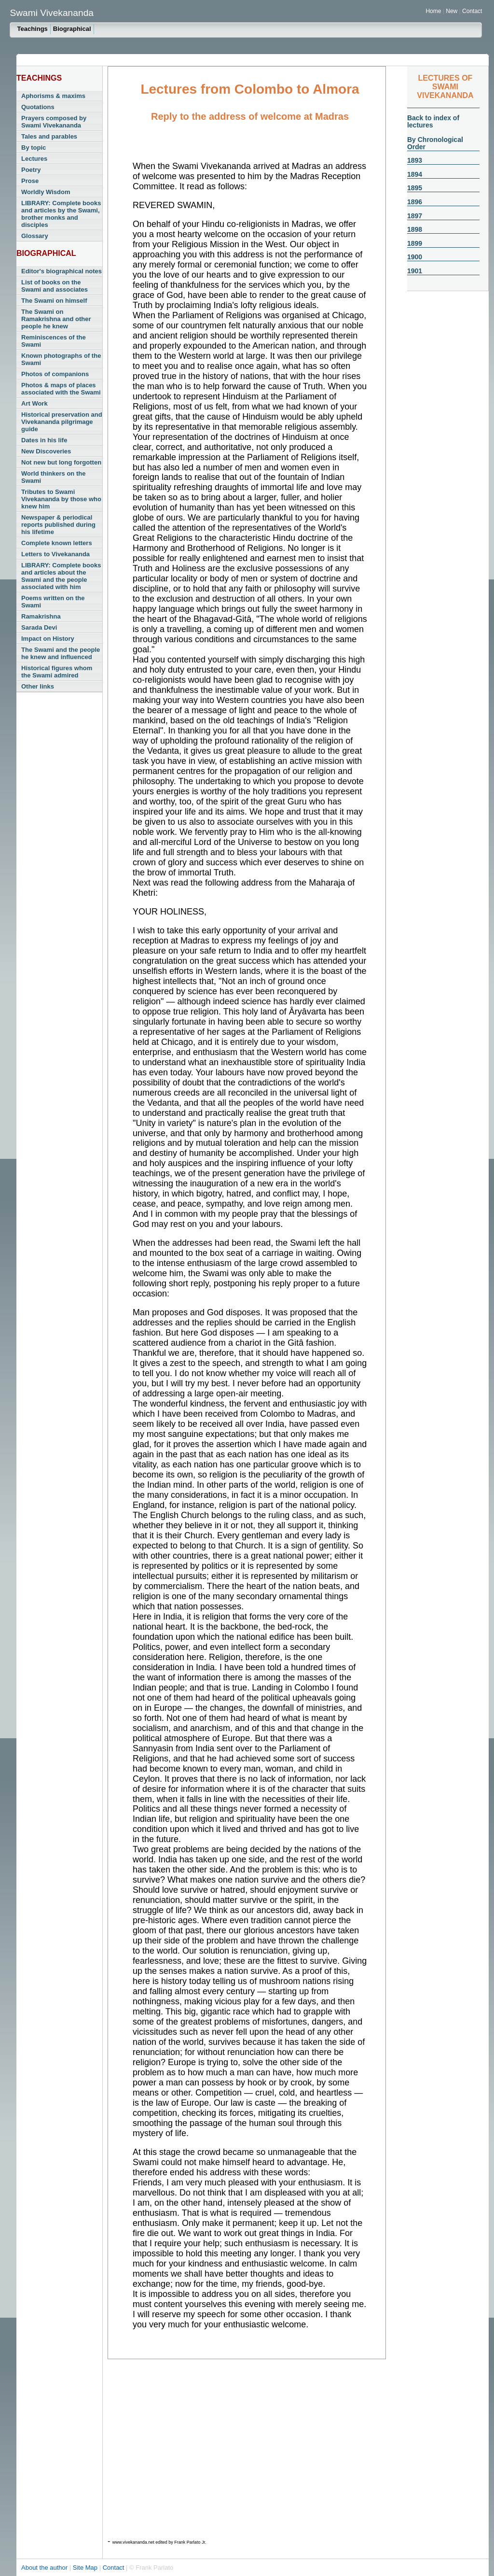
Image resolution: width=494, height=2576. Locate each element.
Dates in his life (44, 440)
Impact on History (47, 638)
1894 (414, 174)
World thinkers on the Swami (53, 477)
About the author (45, 2567)
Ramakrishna (41, 616)
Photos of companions (55, 374)
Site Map (86, 2567)
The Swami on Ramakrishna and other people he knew (56, 319)
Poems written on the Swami (52, 601)
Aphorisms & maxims (53, 95)
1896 (414, 202)
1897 (414, 216)
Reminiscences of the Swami (53, 341)
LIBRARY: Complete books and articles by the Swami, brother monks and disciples (61, 213)
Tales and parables (49, 136)
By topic (33, 147)
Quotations (38, 107)
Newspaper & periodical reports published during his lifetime (58, 524)
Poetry (31, 169)
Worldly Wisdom (45, 192)
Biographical (72, 28)
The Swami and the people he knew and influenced (60, 653)
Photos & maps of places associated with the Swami (61, 388)
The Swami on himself (54, 300)
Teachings (32, 28)
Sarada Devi (39, 627)
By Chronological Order (435, 143)
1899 (414, 243)
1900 (414, 257)
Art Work (34, 403)
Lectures (34, 158)
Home (433, 11)
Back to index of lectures (433, 121)
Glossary (34, 235)
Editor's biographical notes (61, 271)
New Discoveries (46, 451)
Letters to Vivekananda (55, 554)
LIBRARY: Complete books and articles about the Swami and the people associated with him (61, 576)
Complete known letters (56, 543)
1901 (414, 271)
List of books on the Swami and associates (54, 286)
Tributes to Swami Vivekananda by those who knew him (61, 499)
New (452, 11)
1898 (414, 229)
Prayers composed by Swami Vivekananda (53, 121)
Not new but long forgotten (61, 462)
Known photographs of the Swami (61, 359)
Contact (472, 11)
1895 (414, 188)
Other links (37, 686)
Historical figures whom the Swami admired (56, 671)
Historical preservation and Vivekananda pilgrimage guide (61, 422)
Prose (30, 180)
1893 (414, 160)
